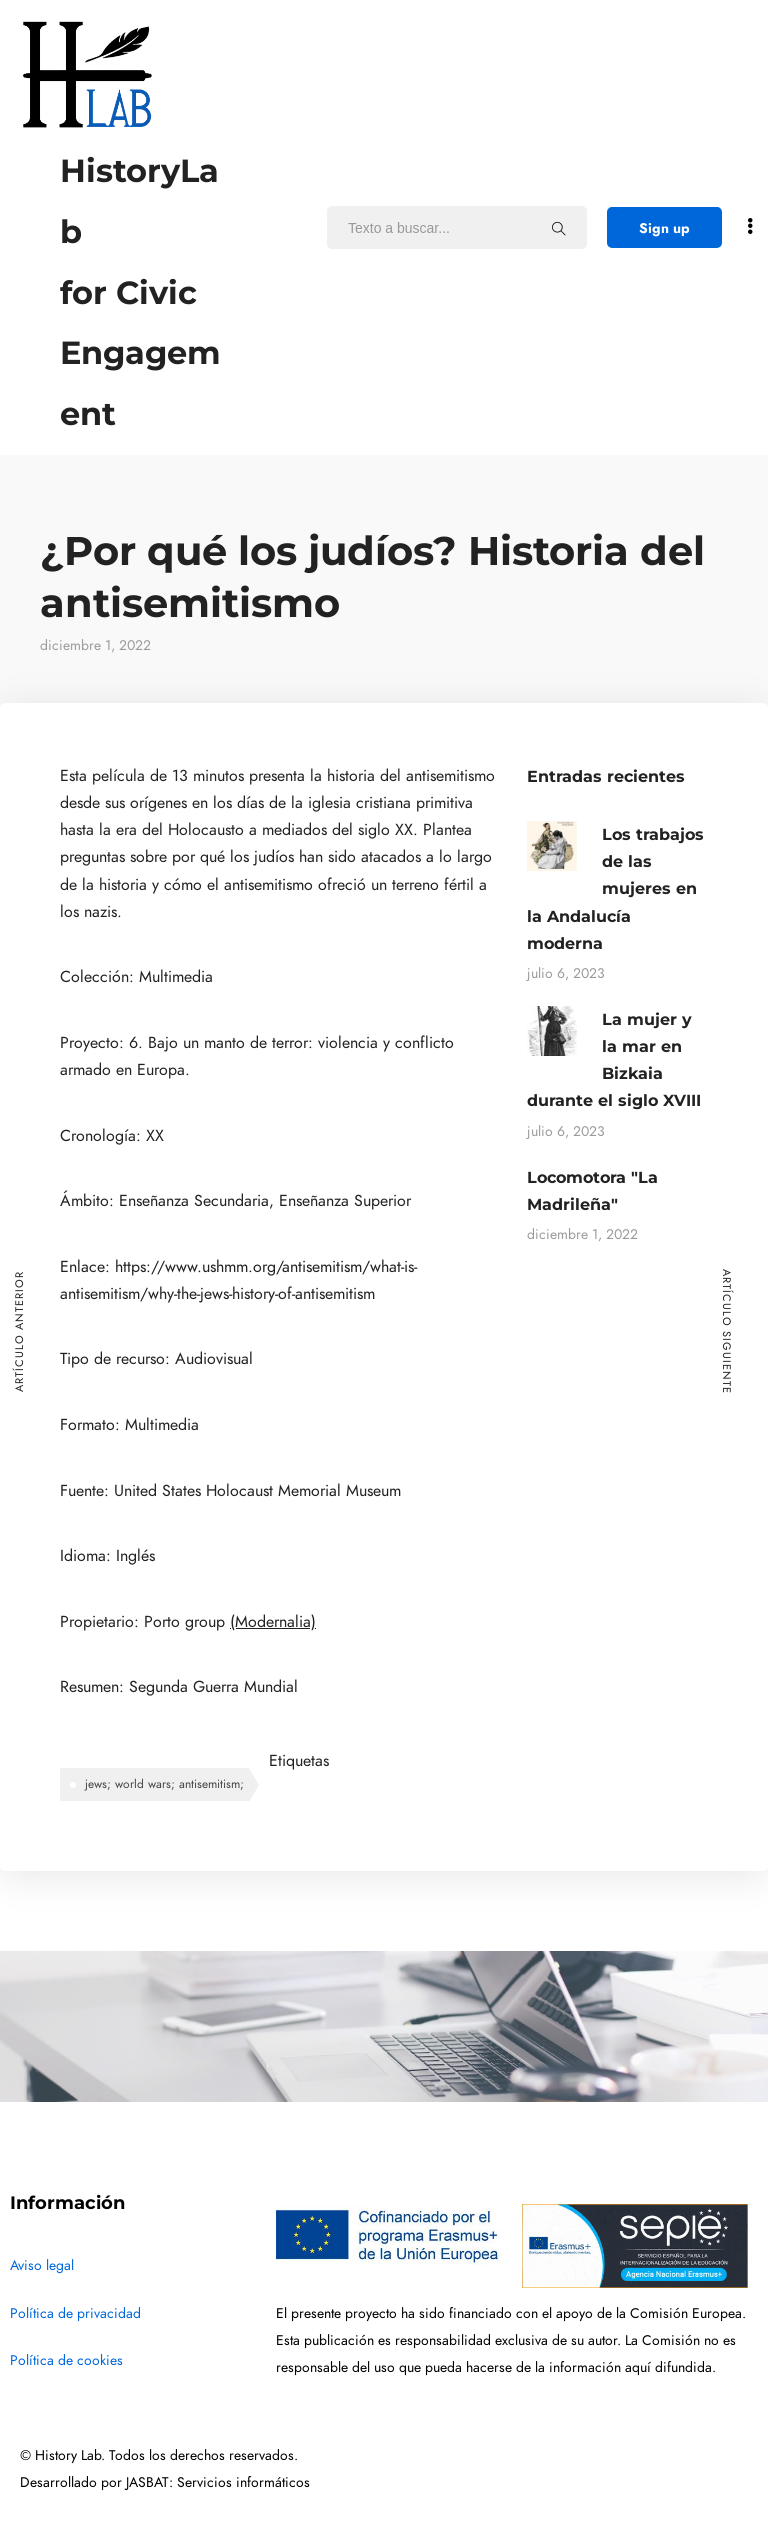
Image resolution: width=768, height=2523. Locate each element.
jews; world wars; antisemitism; (164, 1784)
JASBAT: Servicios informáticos (218, 2482)
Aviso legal (42, 2265)
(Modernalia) (273, 1622)
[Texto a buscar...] (559, 228)
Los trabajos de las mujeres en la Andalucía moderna (615, 889)
